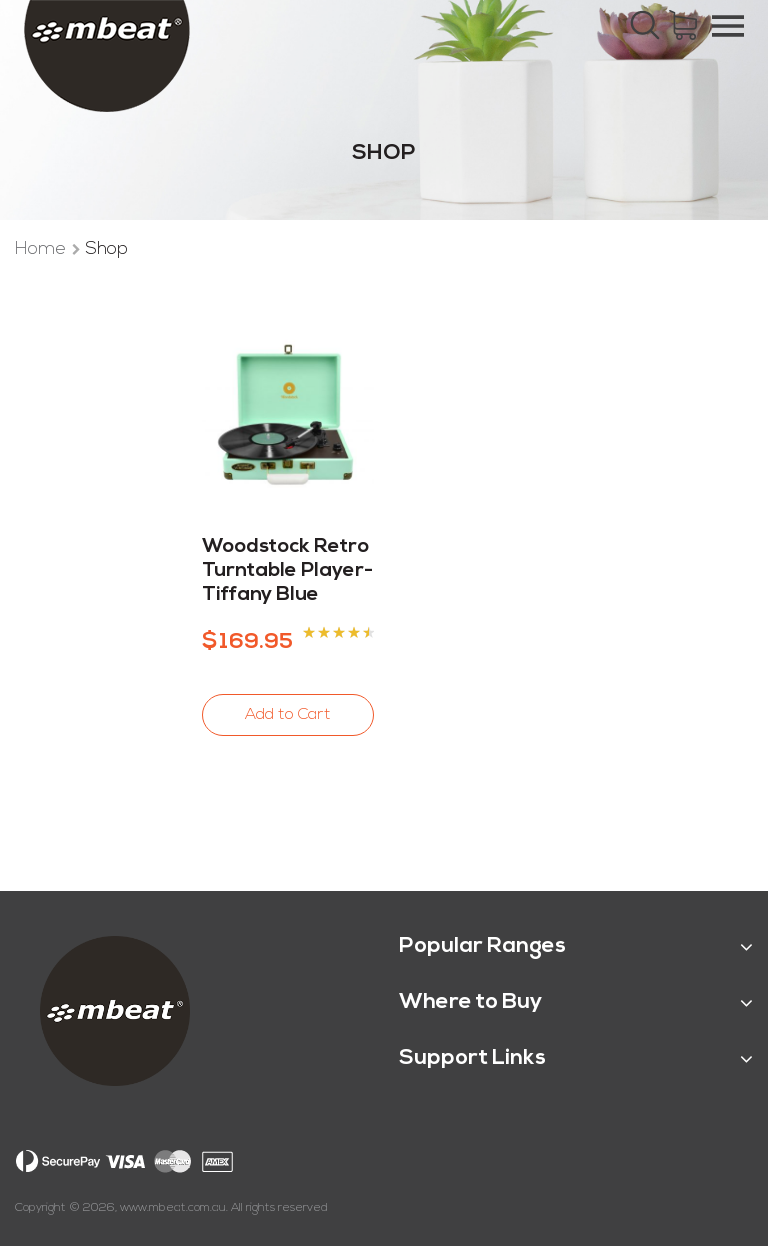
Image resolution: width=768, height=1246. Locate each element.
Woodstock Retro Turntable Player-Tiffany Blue (287, 571)
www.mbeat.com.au (173, 1208)
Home (43, 249)
